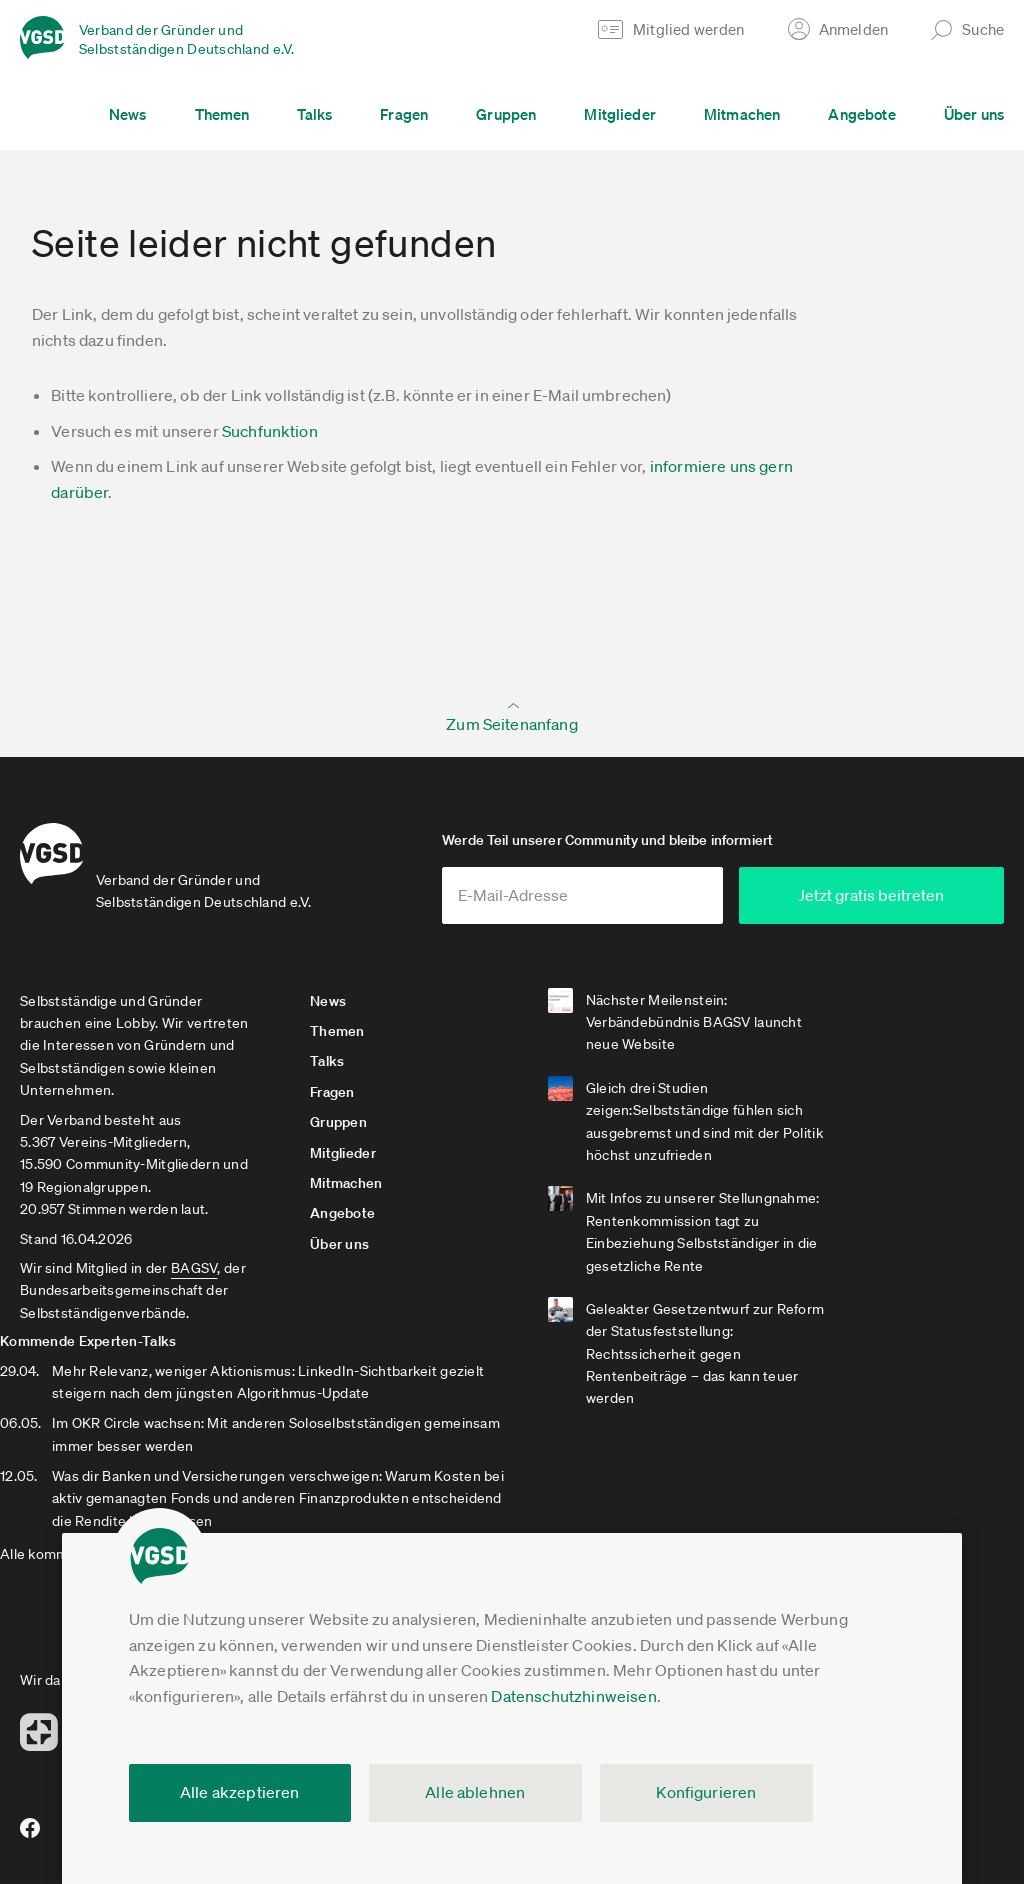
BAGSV (194, 1275)
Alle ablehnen (475, 1792)
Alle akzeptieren (240, 1792)
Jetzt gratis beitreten (884, 902)
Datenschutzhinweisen (573, 1696)
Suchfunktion (270, 431)
